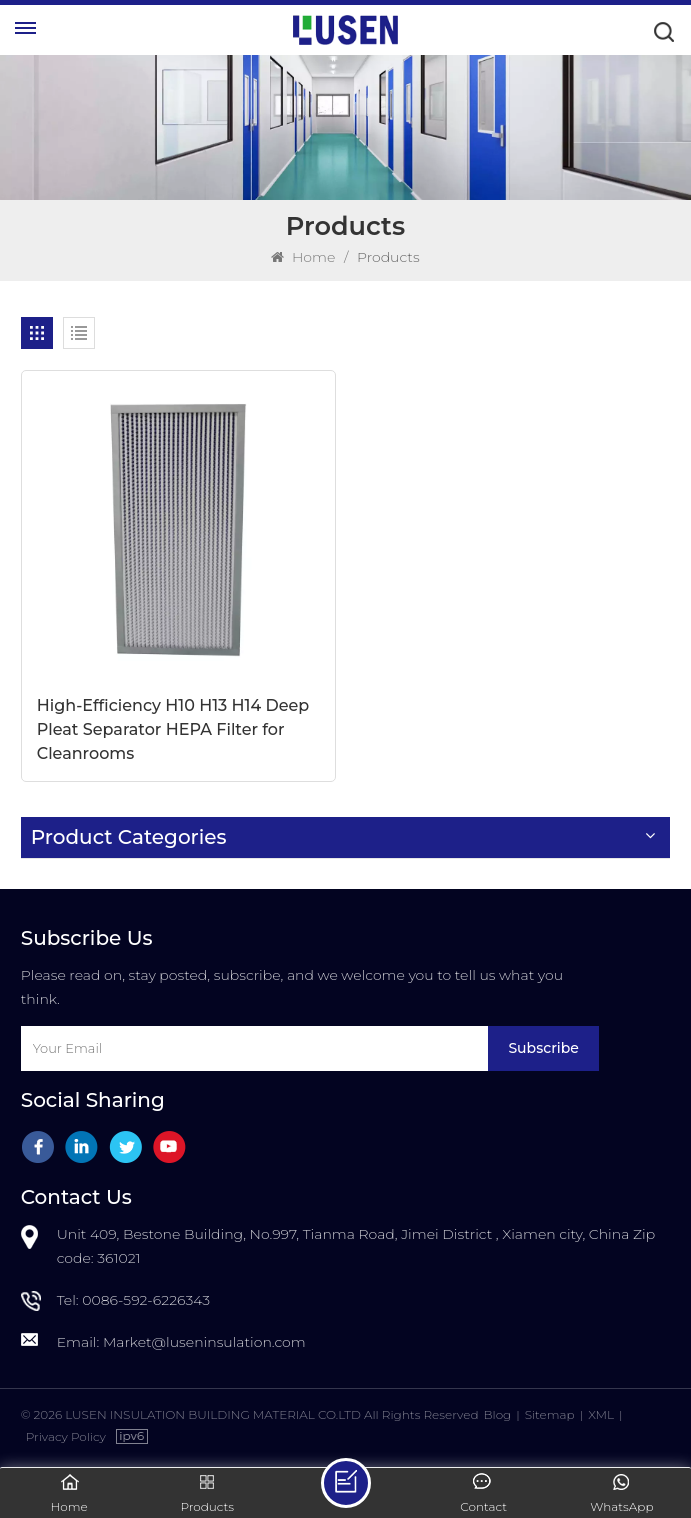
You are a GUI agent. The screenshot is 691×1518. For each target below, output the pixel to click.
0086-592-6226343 (146, 1300)
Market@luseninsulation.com (204, 1342)
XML (601, 1414)
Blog (497, 1414)
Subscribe (543, 1048)
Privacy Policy (66, 1436)
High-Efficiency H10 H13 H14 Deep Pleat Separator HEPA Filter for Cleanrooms (173, 729)
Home (303, 257)
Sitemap (550, 1414)
